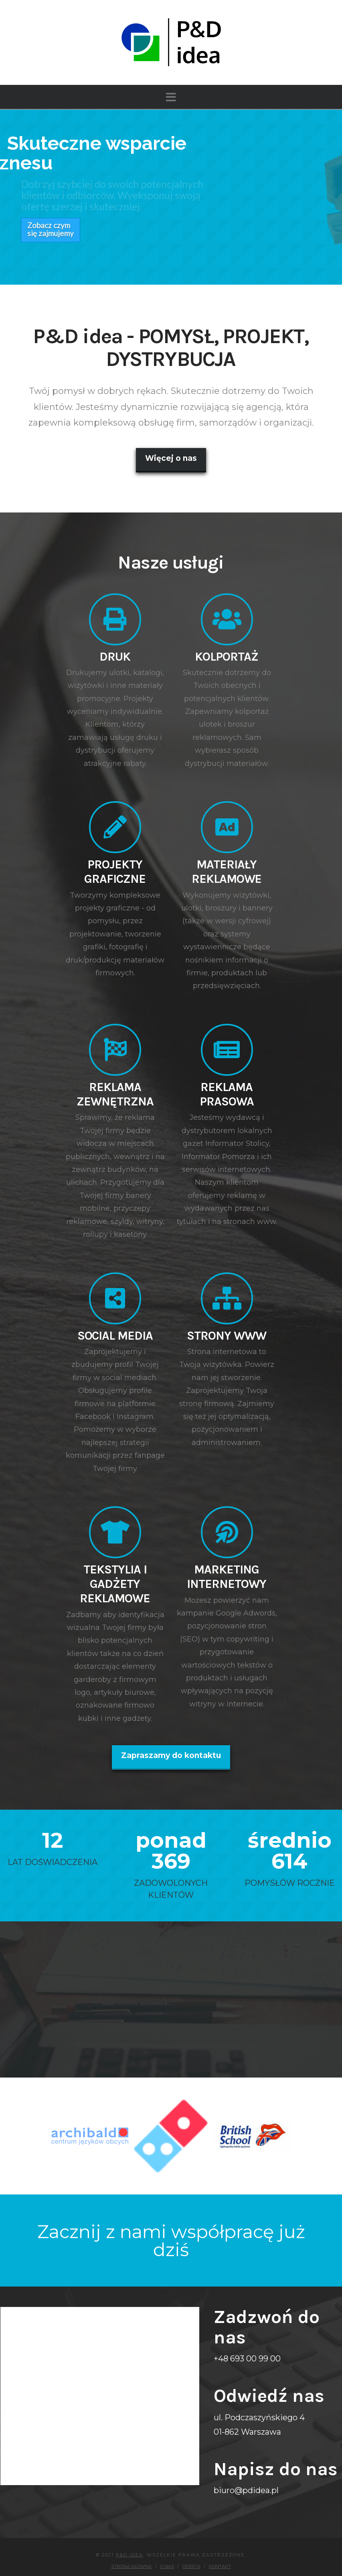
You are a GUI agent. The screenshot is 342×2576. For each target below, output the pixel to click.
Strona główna (131, 2554)
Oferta (191, 2554)
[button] (171, 97)
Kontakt (220, 2554)
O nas (167, 2554)
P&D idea (129, 2543)
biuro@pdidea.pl (246, 2478)
